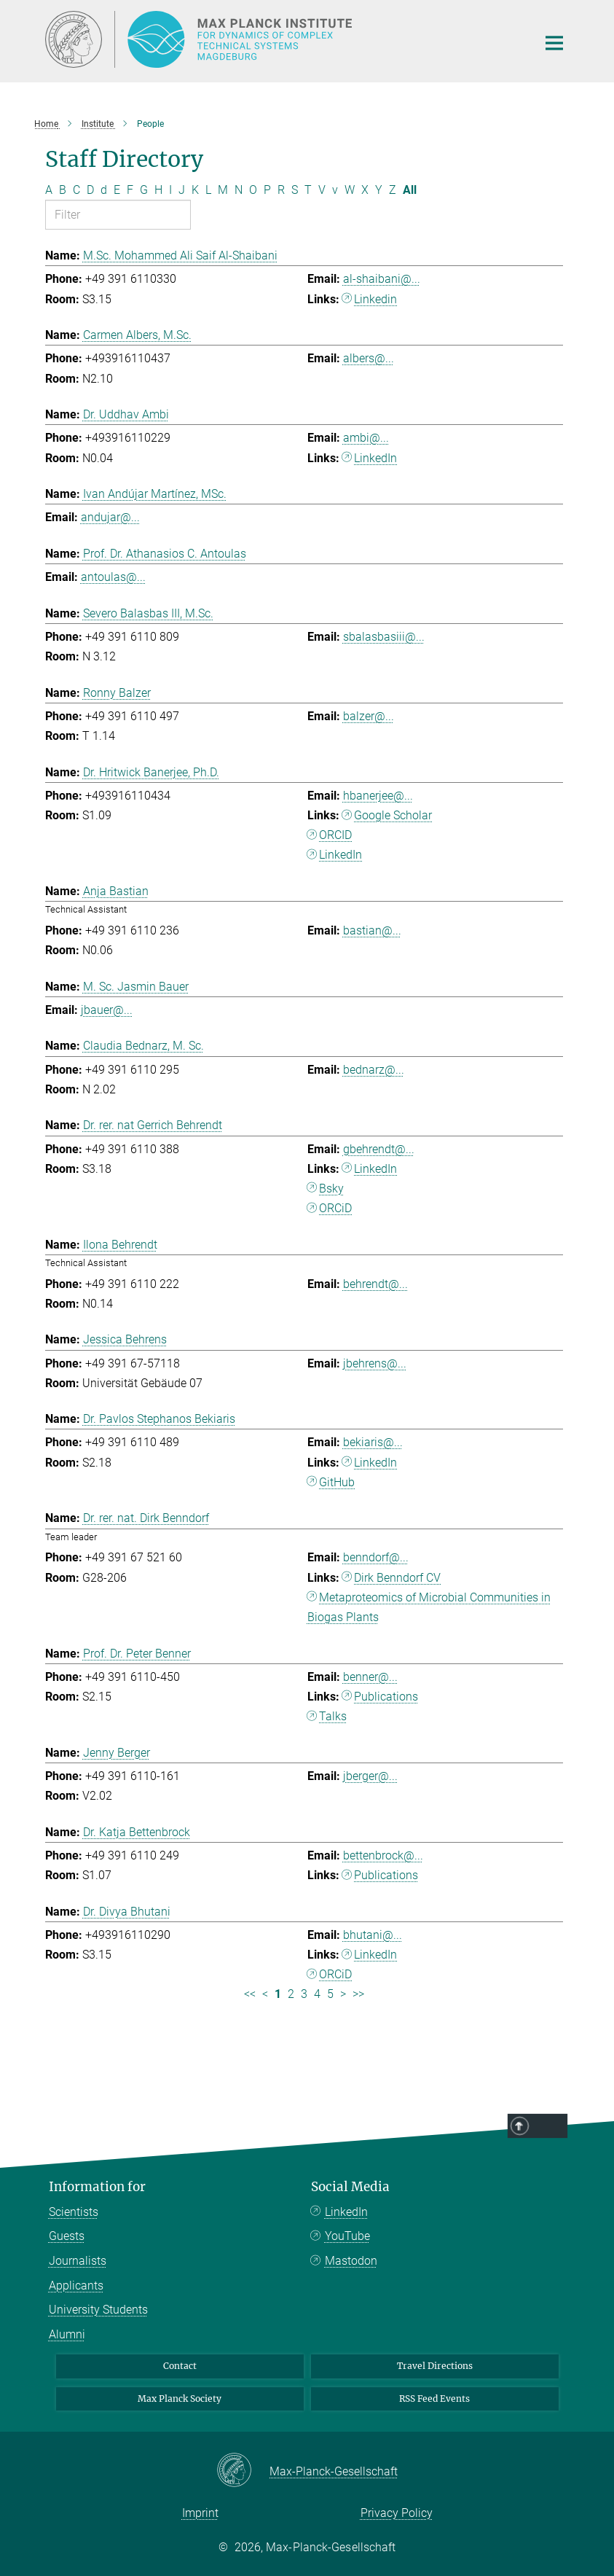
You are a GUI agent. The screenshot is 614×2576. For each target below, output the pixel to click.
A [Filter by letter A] (48, 190)
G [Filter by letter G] (144, 190)
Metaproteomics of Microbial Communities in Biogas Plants (429, 1607)
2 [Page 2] (291, 1994)
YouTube (347, 2236)
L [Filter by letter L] (208, 190)
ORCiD (335, 1208)
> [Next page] (343, 1994)
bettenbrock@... (383, 1855)
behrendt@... (375, 1284)
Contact (180, 2365)
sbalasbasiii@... (384, 637)
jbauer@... (107, 1010)
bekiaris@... (373, 1442)
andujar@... (110, 517)
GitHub (337, 1482)
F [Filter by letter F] (130, 190)
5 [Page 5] (330, 1994)
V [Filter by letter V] (322, 190)
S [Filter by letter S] (294, 190)
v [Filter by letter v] (335, 190)
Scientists (73, 2212)
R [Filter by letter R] (281, 190)
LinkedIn (375, 458)
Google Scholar (393, 815)
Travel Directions (435, 2365)
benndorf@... (376, 1557)
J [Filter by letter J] (181, 190)
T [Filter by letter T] (308, 190)
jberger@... (370, 1776)
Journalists (77, 2261)
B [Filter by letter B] (62, 190)
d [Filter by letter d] (104, 190)
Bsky (331, 1188)
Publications (386, 1696)
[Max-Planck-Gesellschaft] (242, 2471)
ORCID (335, 835)
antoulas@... (113, 577)
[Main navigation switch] (554, 43)
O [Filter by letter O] (253, 190)
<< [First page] (250, 1994)
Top (550, 2126)
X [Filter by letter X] (365, 190)
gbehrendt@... (378, 1149)
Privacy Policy (397, 2513)
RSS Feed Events (434, 2398)
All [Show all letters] (410, 190)
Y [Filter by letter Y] (378, 190)
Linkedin (375, 299)
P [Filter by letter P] (267, 190)
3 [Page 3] (304, 1994)
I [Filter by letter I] (170, 190)
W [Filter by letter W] (350, 190)
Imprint (200, 2513)
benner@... (370, 1677)
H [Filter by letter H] (158, 190)
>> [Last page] (358, 1994)
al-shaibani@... (381, 279)
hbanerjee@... (378, 796)
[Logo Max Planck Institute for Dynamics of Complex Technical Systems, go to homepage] (282, 39)
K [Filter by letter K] (195, 190)
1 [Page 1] (278, 1994)
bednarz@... (373, 1070)
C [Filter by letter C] (76, 190)
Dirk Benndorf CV (397, 1578)
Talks (333, 1716)
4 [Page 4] (317, 1994)
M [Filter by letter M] (223, 190)
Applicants (76, 2285)
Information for (97, 2186)
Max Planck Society (179, 2398)
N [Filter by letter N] (239, 190)
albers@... (368, 358)
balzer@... (368, 716)
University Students (98, 2310)
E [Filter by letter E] (117, 190)
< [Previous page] (265, 1994)
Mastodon (351, 2261)
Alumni (67, 2334)
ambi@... (366, 438)
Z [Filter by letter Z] (392, 190)
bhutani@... (372, 1935)
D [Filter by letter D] (90, 190)
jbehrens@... (374, 1363)
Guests (66, 2236)
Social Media (350, 2186)
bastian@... (372, 930)
